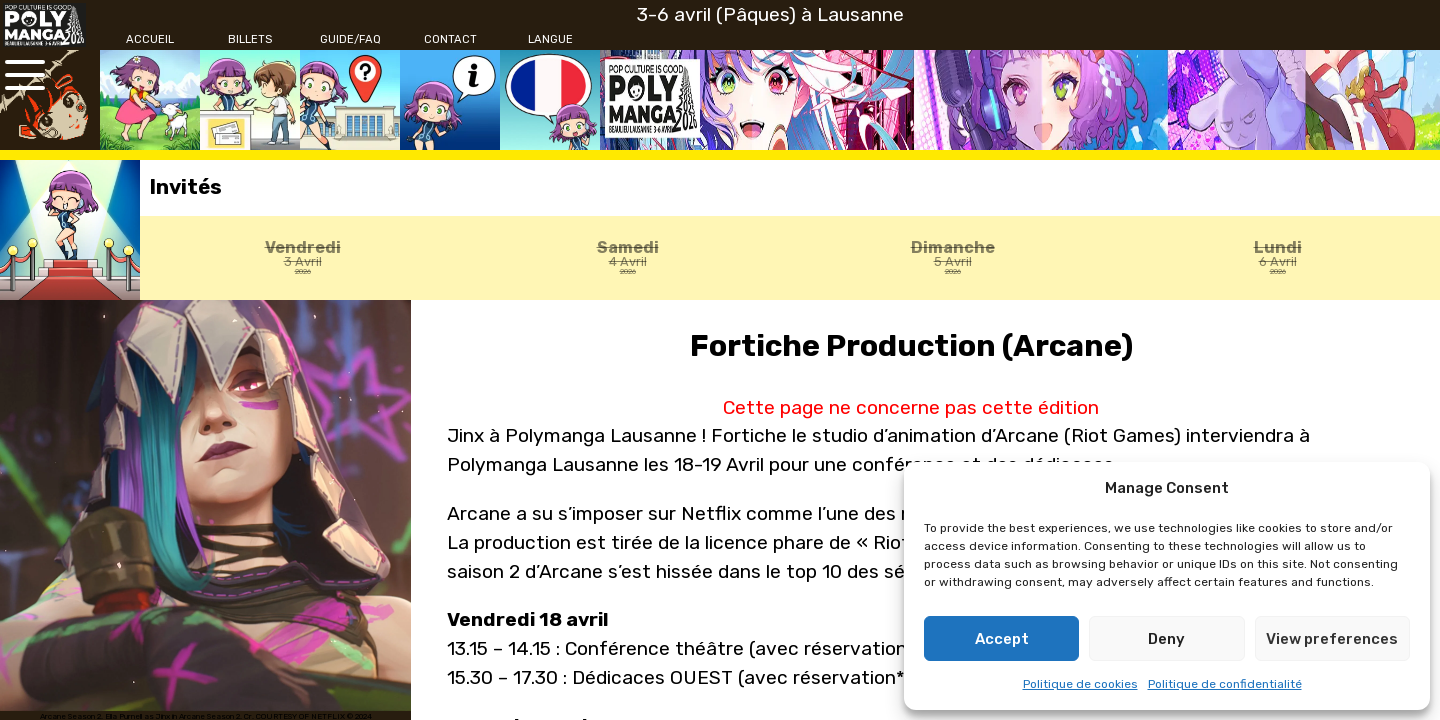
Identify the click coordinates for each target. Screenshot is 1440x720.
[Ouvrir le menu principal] (25, 75)
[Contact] (450, 40)
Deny (1166, 639)
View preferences (1332, 639)
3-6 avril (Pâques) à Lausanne (770, 14)
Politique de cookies (1080, 684)
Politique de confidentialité (1225, 684)
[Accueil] (150, 40)
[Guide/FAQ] (350, 40)
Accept (1002, 639)
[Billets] (250, 40)
